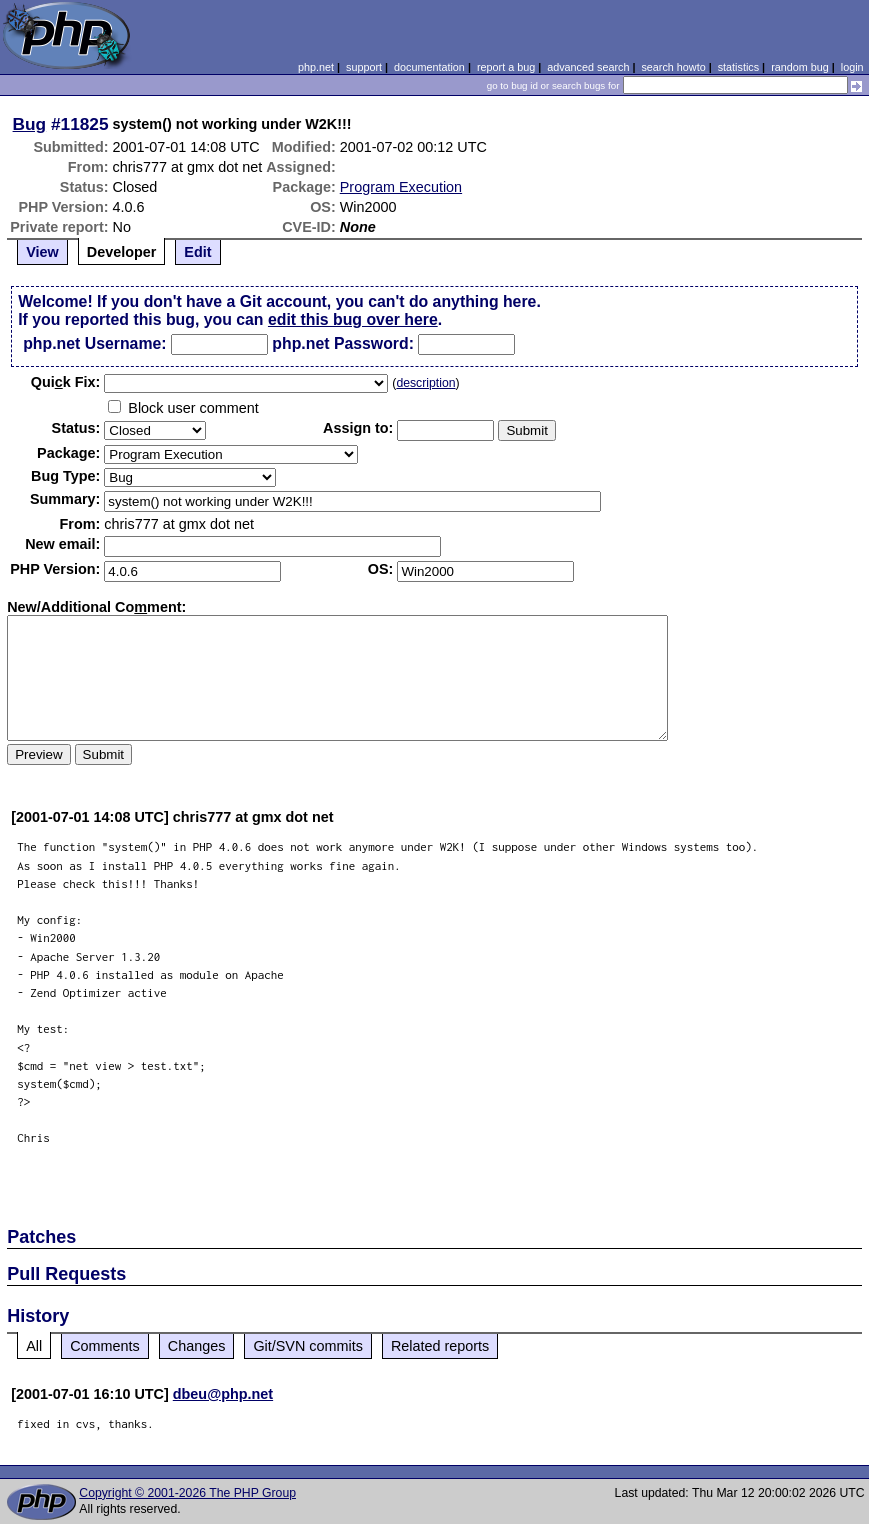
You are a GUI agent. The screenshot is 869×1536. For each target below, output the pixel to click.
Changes (197, 1346)
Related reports (440, 1346)
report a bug (506, 67)
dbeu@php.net (223, 1394)
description (425, 383)
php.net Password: (343, 343)
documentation (429, 67)
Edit (197, 252)
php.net (316, 67)
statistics (738, 67)
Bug (30, 124)
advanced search (588, 67)
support (364, 67)
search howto (673, 67)
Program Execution (401, 187)
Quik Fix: (66, 382)
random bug (800, 67)
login (852, 67)
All (34, 1346)
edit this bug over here (353, 319)
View (42, 252)
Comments (105, 1346)
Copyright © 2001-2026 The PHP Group (187, 1493)
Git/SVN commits (308, 1346)
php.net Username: (94, 343)
